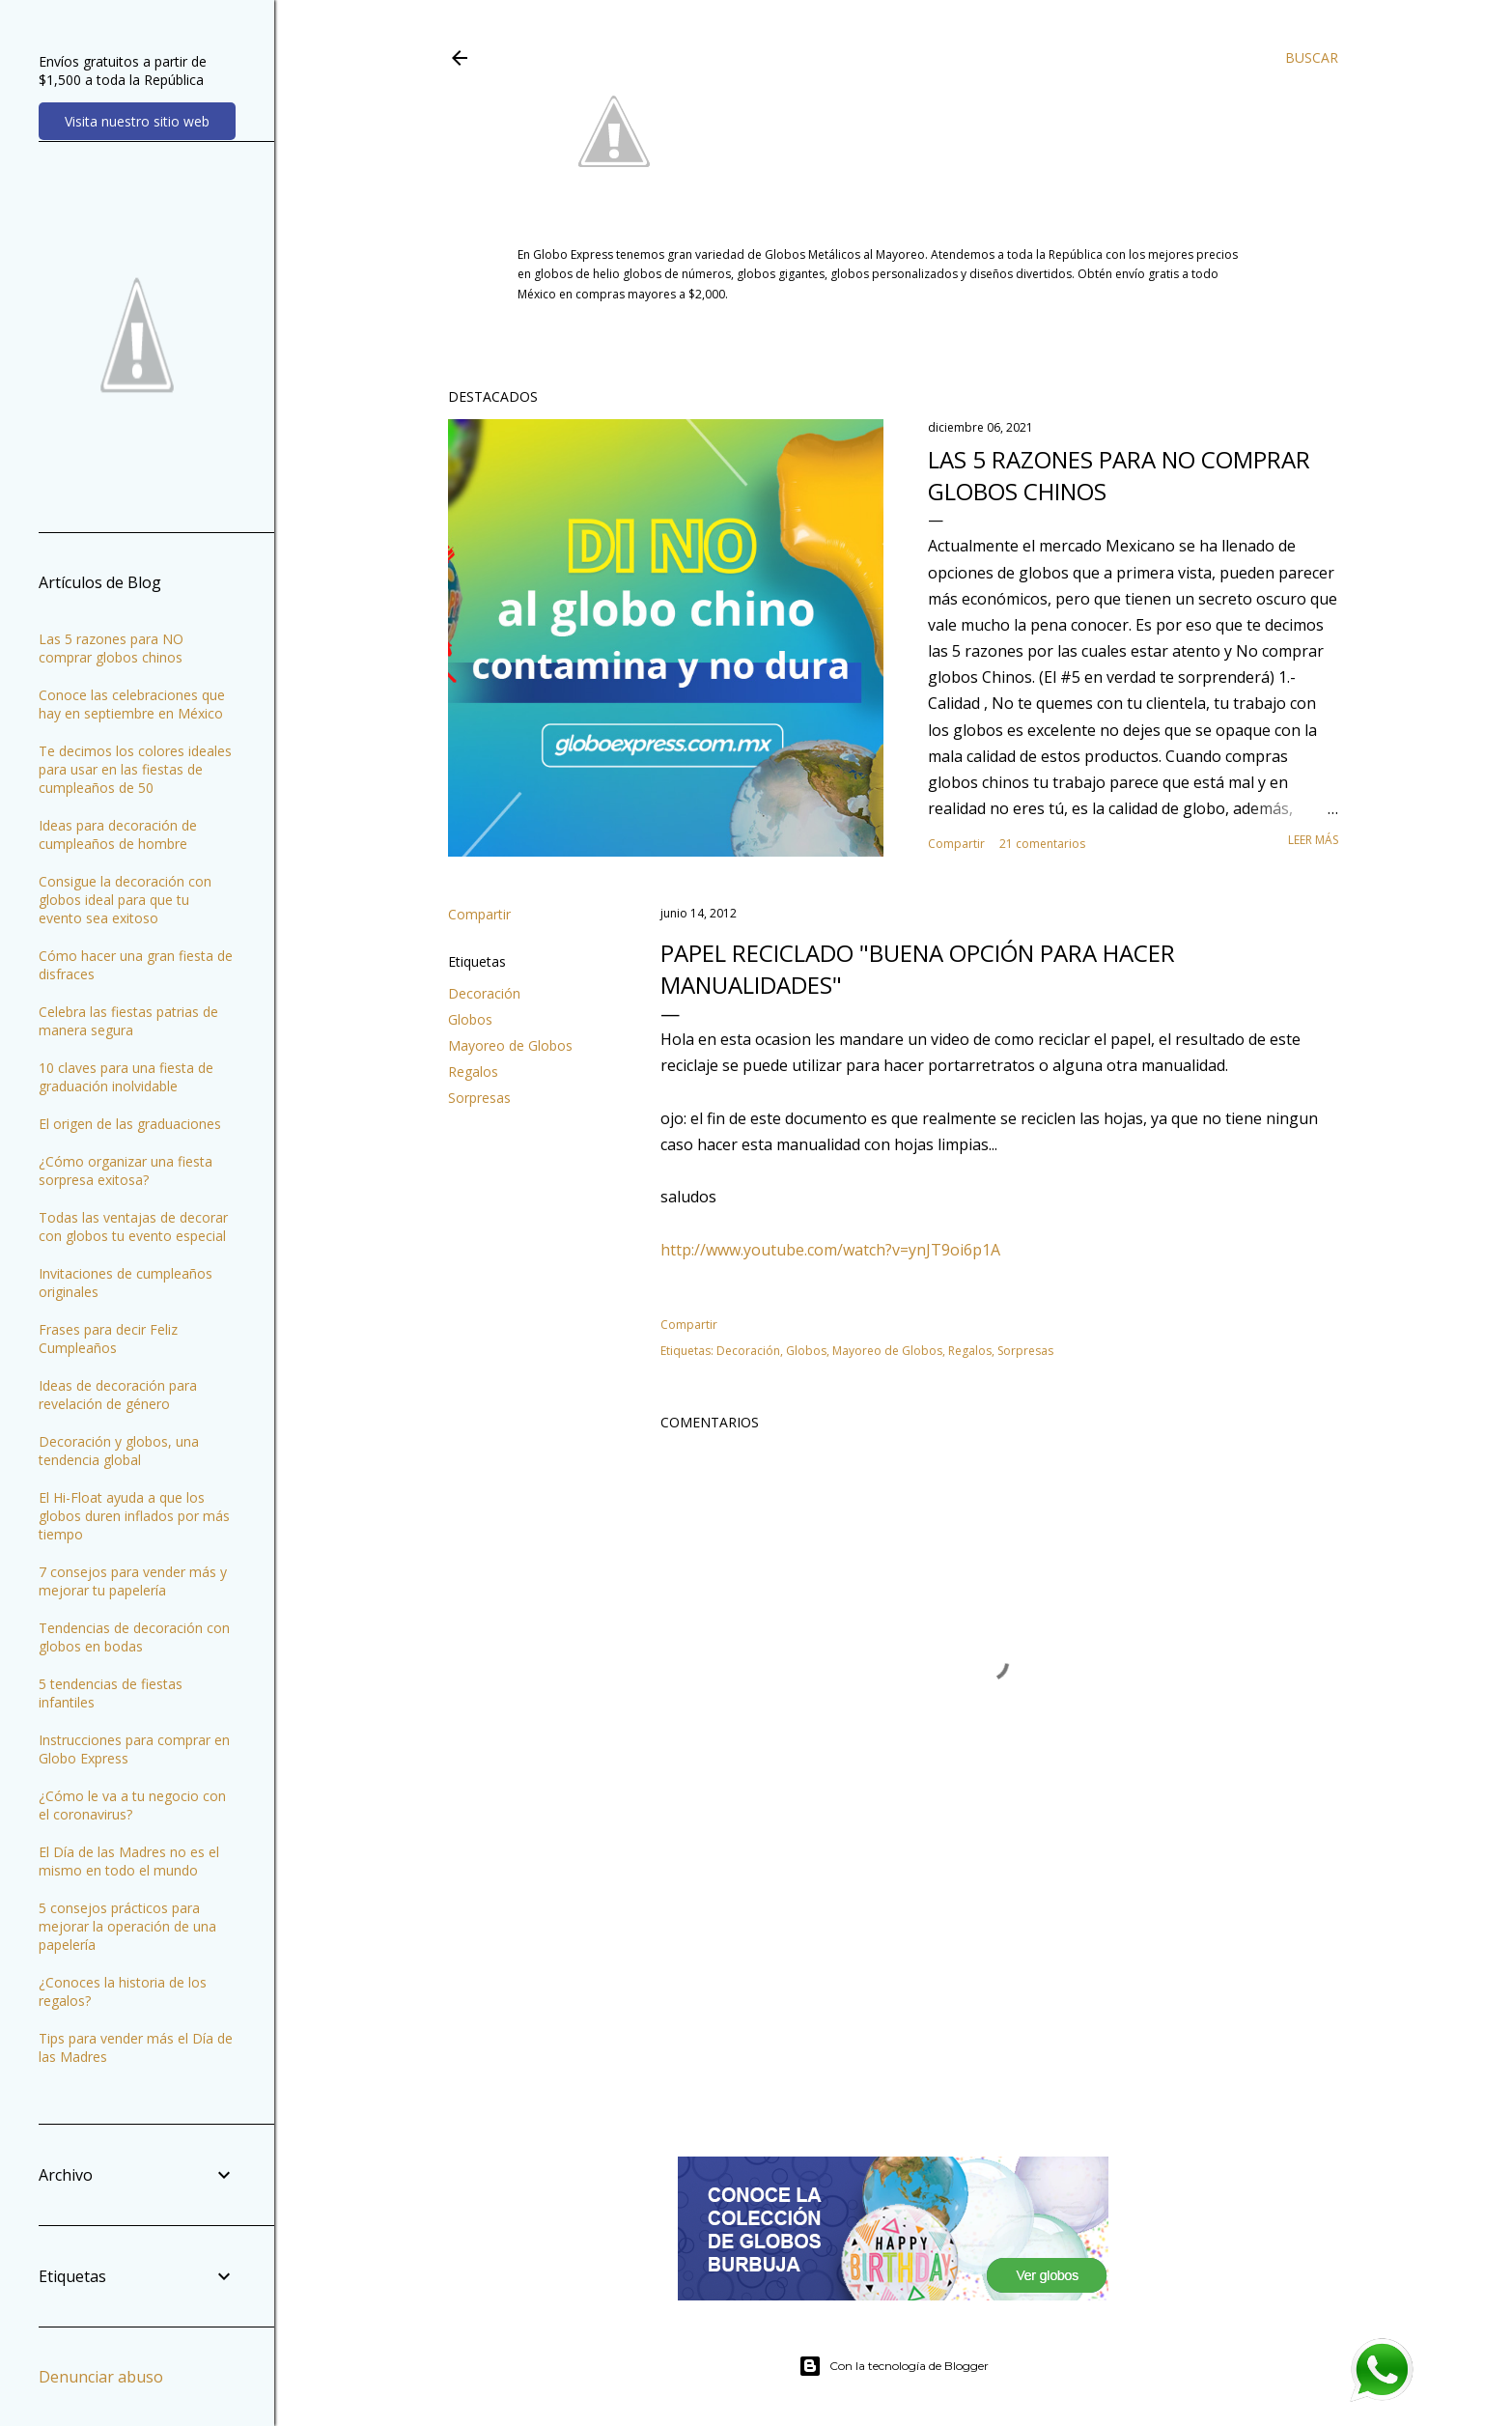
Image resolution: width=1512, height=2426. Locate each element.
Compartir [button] (956, 843)
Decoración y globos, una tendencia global (119, 1450)
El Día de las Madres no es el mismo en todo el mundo (129, 1861)
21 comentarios (1042, 843)
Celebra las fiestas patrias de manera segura (128, 1020)
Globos (470, 1019)
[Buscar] (1311, 58)
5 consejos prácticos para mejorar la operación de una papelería (127, 1926)
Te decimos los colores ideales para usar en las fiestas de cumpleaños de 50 (135, 769)
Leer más (1313, 840)
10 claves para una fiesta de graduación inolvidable (126, 1076)
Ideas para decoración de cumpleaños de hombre (118, 834)
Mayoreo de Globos (510, 1045)
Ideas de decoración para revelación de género (118, 1394)
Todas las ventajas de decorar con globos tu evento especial (133, 1226)
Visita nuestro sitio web (137, 121)
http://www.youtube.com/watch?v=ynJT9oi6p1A (830, 1249)
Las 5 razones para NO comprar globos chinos (111, 648)
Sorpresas (479, 1097)
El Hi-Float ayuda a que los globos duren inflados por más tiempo (134, 1515)
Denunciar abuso (101, 2376)
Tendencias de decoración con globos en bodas (134, 1637)
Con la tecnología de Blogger (893, 2366)
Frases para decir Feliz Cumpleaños (108, 1338)
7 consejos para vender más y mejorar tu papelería (133, 1581)
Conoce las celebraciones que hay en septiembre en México (132, 704)
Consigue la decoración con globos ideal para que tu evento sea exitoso (125, 899)
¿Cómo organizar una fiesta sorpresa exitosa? (125, 1170)
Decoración (484, 993)
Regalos (473, 1071)
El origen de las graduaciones (130, 1123)
